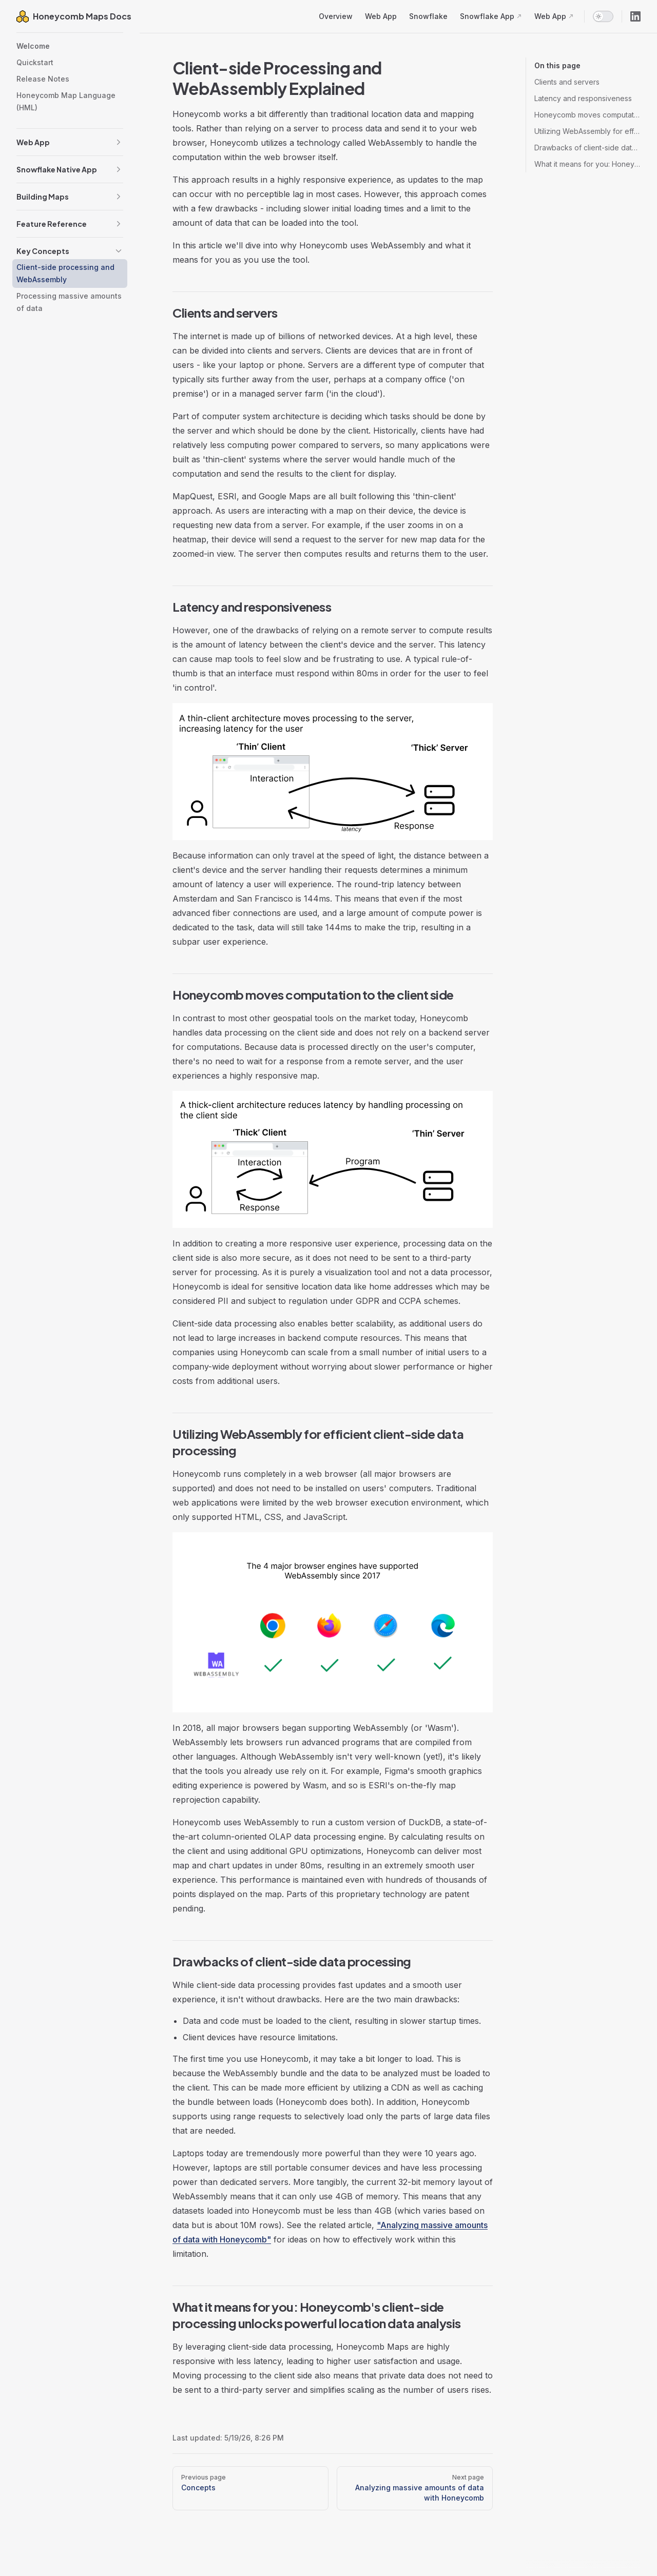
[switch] (603, 16)
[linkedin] (635, 16)
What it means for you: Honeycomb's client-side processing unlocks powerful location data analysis (587, 164)
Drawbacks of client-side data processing (587, 147)
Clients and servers (567, 81)
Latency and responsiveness (583, 98)
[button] (118, 142)
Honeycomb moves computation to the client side (587, 114)
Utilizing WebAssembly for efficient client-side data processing (587, 131)
